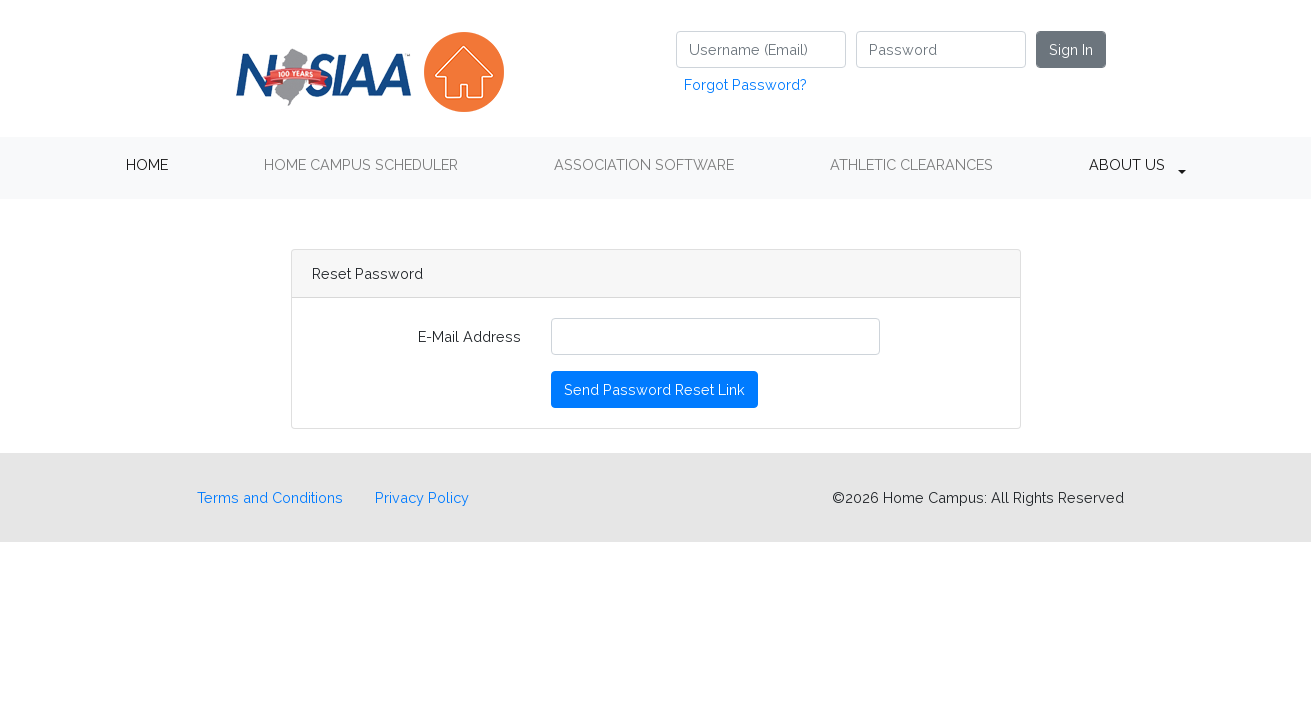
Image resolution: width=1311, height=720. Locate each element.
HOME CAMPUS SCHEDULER (361, 164)
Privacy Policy (422, 497)
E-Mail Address (469, 336)
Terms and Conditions (270, 497)
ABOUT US (1127, 164)
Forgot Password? (745, 84)
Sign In (1071, 49)
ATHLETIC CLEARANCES (911, 164)
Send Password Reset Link (654, 389)
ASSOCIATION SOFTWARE (644, 164)
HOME (147, 164)
